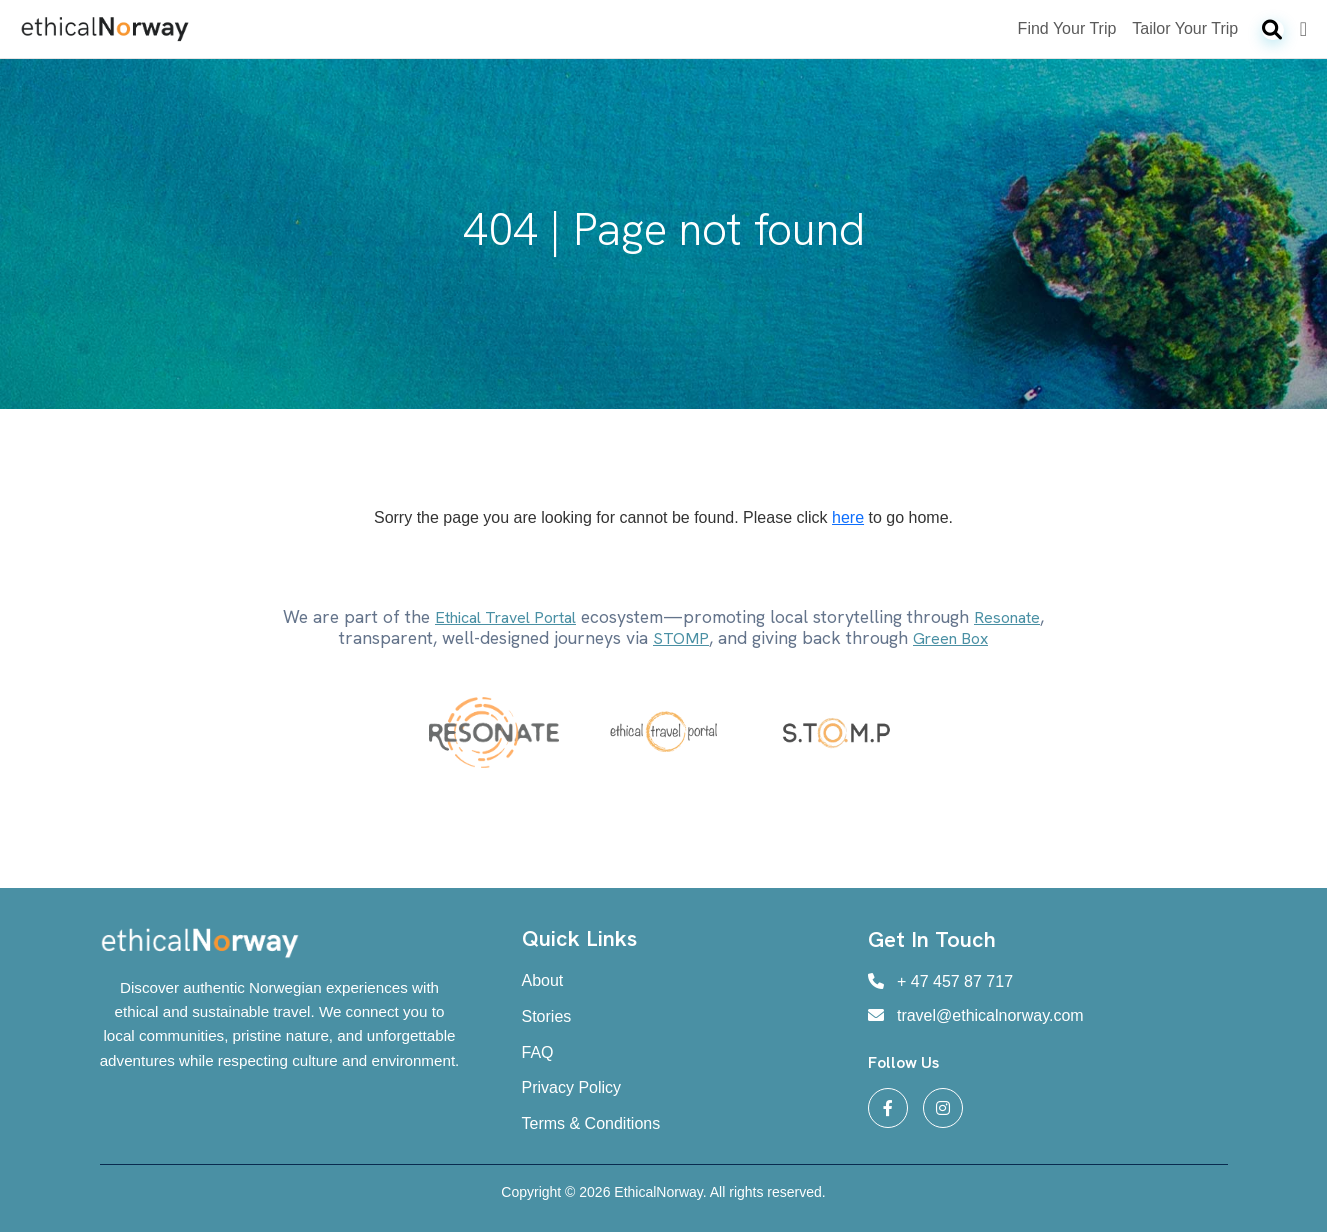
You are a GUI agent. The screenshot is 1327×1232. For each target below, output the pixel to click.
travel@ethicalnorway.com (976, 1015)
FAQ (538, 1052)
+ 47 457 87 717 (941, 981)
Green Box (950, 638)
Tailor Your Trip (1185, 28)
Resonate (1007, 617)
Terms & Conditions (591, 1123)
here (848, 517)
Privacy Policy (572, 1087)
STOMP (681, 638)
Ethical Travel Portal (505, 617)
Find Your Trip (1067, 28)
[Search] (1273, 30)
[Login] (1303, 28)
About (543, 980)
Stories (547, 1016)
